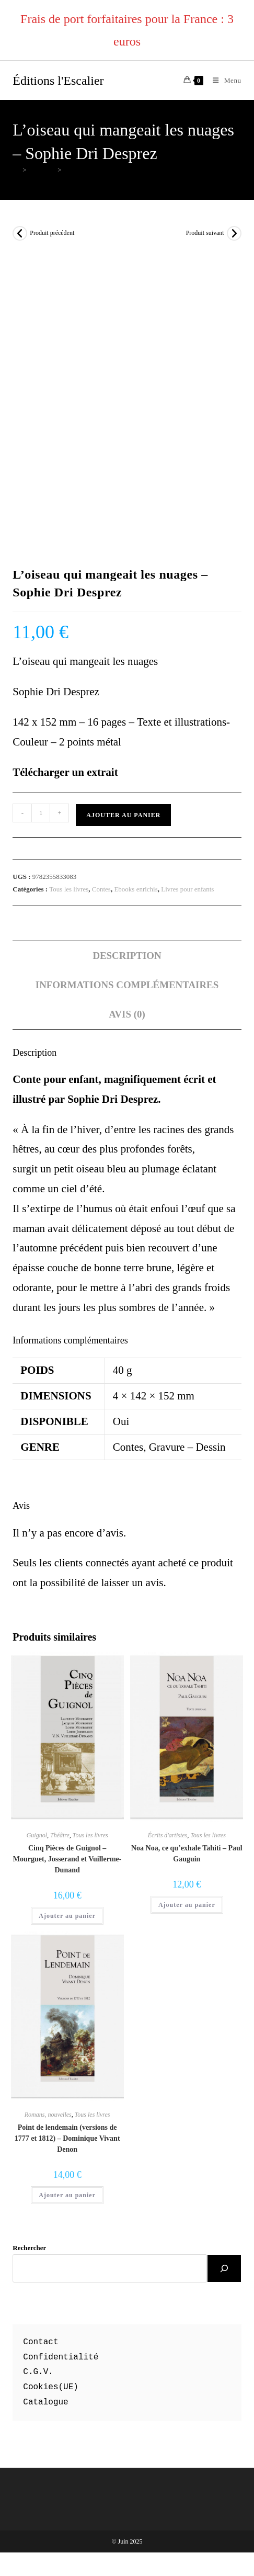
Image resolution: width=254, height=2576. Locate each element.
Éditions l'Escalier (58, 80)
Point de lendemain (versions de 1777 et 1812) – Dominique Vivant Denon (67, 2138)
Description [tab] (127, 955)
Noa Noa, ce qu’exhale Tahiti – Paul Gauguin (187, 1853)
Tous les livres (68, 889)
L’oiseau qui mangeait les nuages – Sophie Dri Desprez (140, 170)
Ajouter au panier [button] (67, 1915)
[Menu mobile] (223, 80)
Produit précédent (52, 232)
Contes (101, 889)
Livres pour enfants (187, 889)
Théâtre (60, 1835)
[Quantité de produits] (40, 813)
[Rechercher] (224, 2268)
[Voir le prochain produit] (234, 233)
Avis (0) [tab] (127, 1014)
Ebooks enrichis (135, 889)
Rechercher (29, 2248)
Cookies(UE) (50, 2387)
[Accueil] (16, 170)
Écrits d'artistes (168, 1835)
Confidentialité (60, 2357)
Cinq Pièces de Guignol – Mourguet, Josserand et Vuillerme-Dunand (67, 1859)
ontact (43, 2342)
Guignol (37, 1835)
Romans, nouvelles (48, 2114)
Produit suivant (205, 232)
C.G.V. (38, 2372)
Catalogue (45, 2402)
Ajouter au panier (123, 815)
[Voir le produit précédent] (20, 233)
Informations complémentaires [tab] (127, 984)
